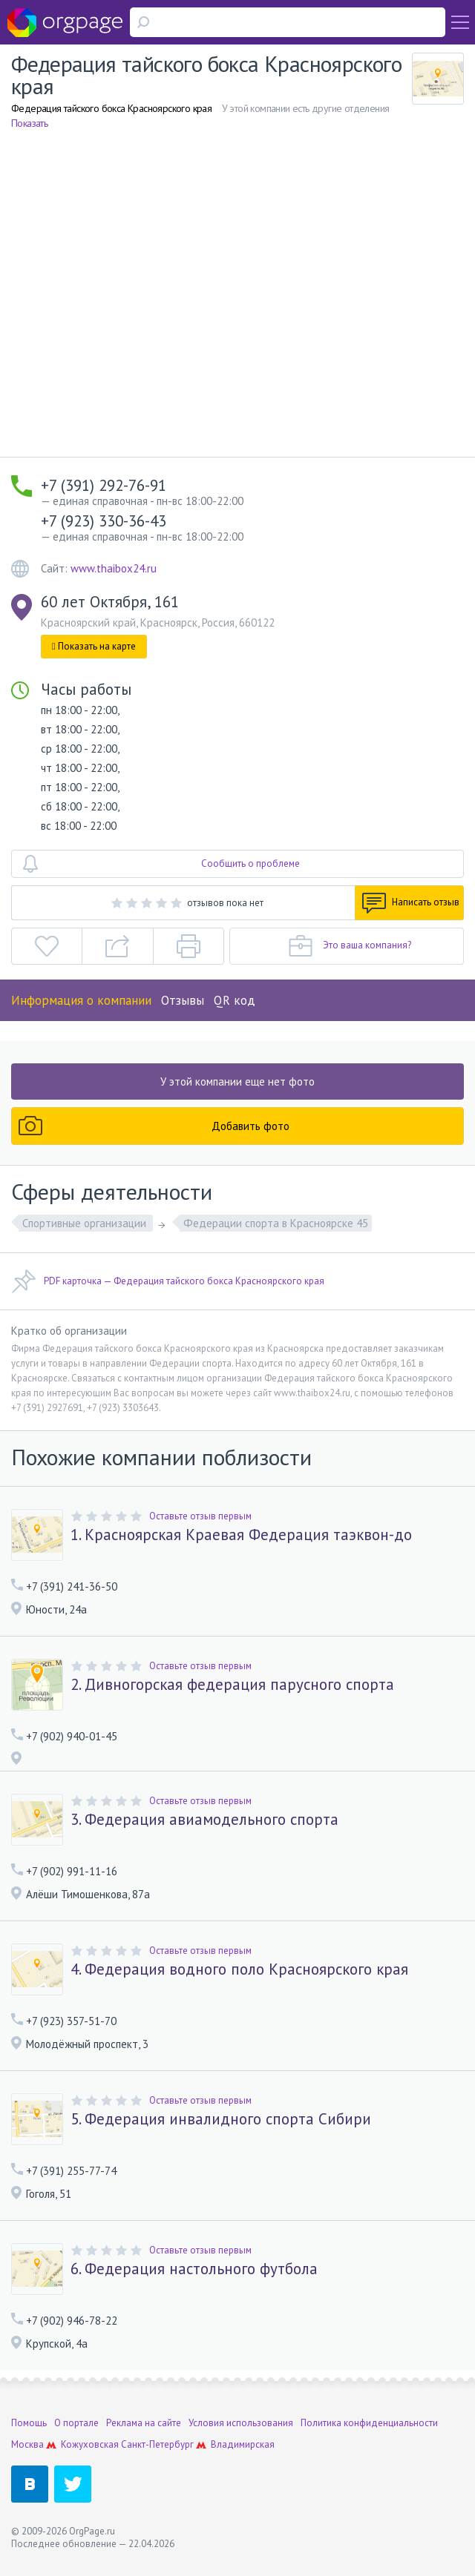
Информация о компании (81, 1000)
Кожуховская (90, 2444)
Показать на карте (94, 646)
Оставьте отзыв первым (200, 1516)
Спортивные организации (85, 1223)
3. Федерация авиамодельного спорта (204, 1820)
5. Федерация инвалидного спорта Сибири (221, 2119)
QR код (234, 1000)
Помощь (29, 2423)
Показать (29, 123)
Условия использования (241, 2423)
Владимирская (243, 2444)
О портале (76, 2423)
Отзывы (182, 1000)
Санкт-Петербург (157, 2444)
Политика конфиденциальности (369, 2423)
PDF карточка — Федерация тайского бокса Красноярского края (167, 1281)
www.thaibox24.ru (114, 568)
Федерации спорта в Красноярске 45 (275, 1223)
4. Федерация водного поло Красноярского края (239, 1969)
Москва (27, 2444)
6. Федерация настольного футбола (194, 2269)
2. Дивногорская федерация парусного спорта (232, 1685)
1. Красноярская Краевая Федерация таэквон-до (241, 1535)
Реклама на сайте (143, 2423)
